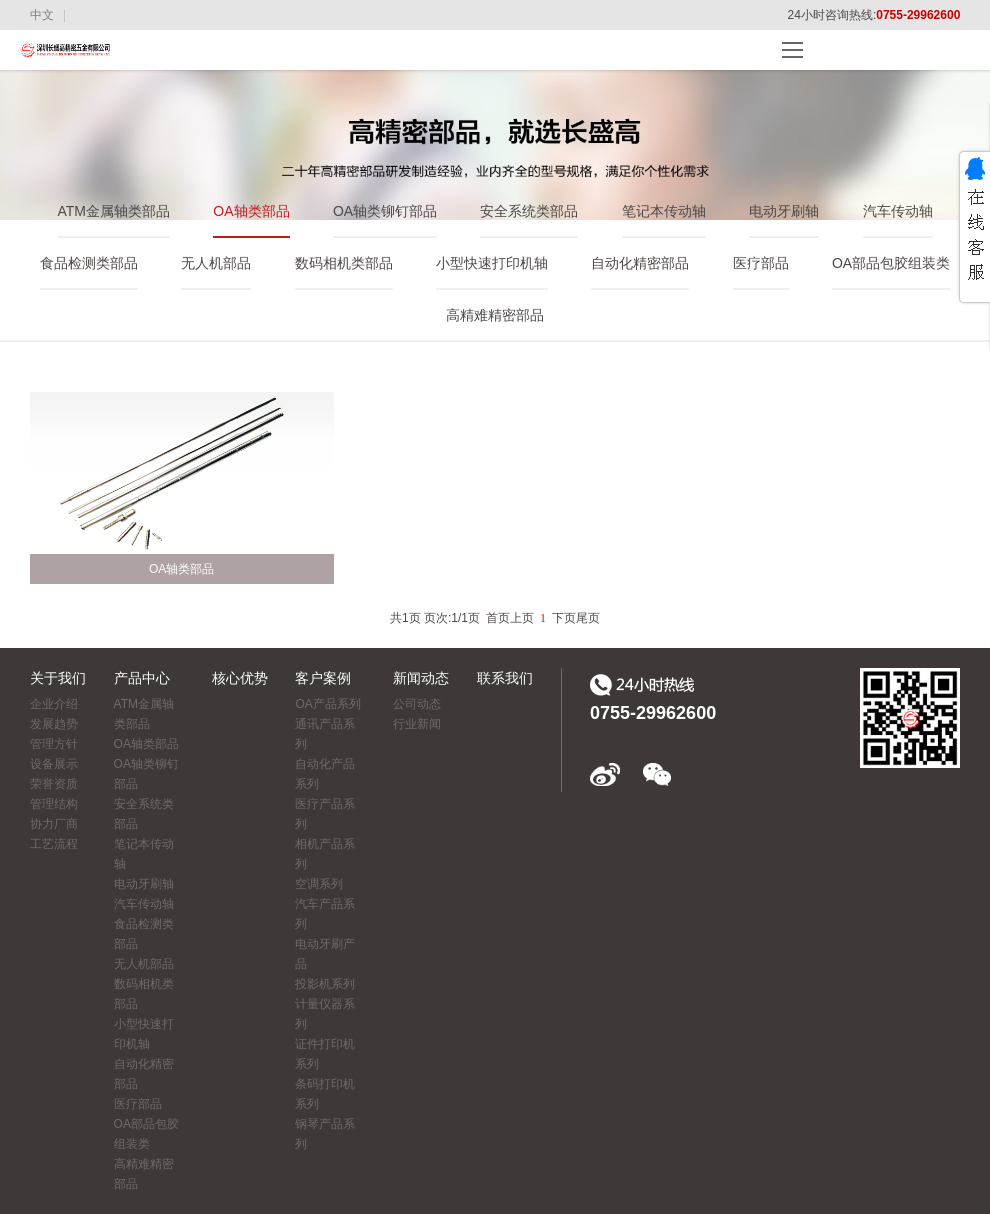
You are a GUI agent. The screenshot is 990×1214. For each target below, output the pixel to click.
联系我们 (505, 678)
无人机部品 (216, 263)
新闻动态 (421, 678)
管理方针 (54, 744)
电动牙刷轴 (784, 211)
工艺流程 (54, 844)
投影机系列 (325, 984)
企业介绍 (54, 704)
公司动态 (417, 704)
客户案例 (323, 678)
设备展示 (54, 764)
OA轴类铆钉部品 (385, 211)
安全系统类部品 (529, 211)
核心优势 (240, 678)
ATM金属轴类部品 (113, 211)
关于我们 (58, 678)
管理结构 (54, 804)
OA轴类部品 (251, 211)
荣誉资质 (54, 784)
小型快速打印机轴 (492, 263)
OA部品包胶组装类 (891, 263)
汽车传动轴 (898, 211)
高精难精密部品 (495, 315)
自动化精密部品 (640, 263)
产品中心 (142, 678)
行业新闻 (417, 724)
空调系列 (319, 884)
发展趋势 (54, 724)
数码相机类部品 (344, 263)
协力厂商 (54, 824)
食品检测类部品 (89, 263)
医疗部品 (761, 263)
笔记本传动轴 (664, 211)
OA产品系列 (327, 704)
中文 (42, 15)
